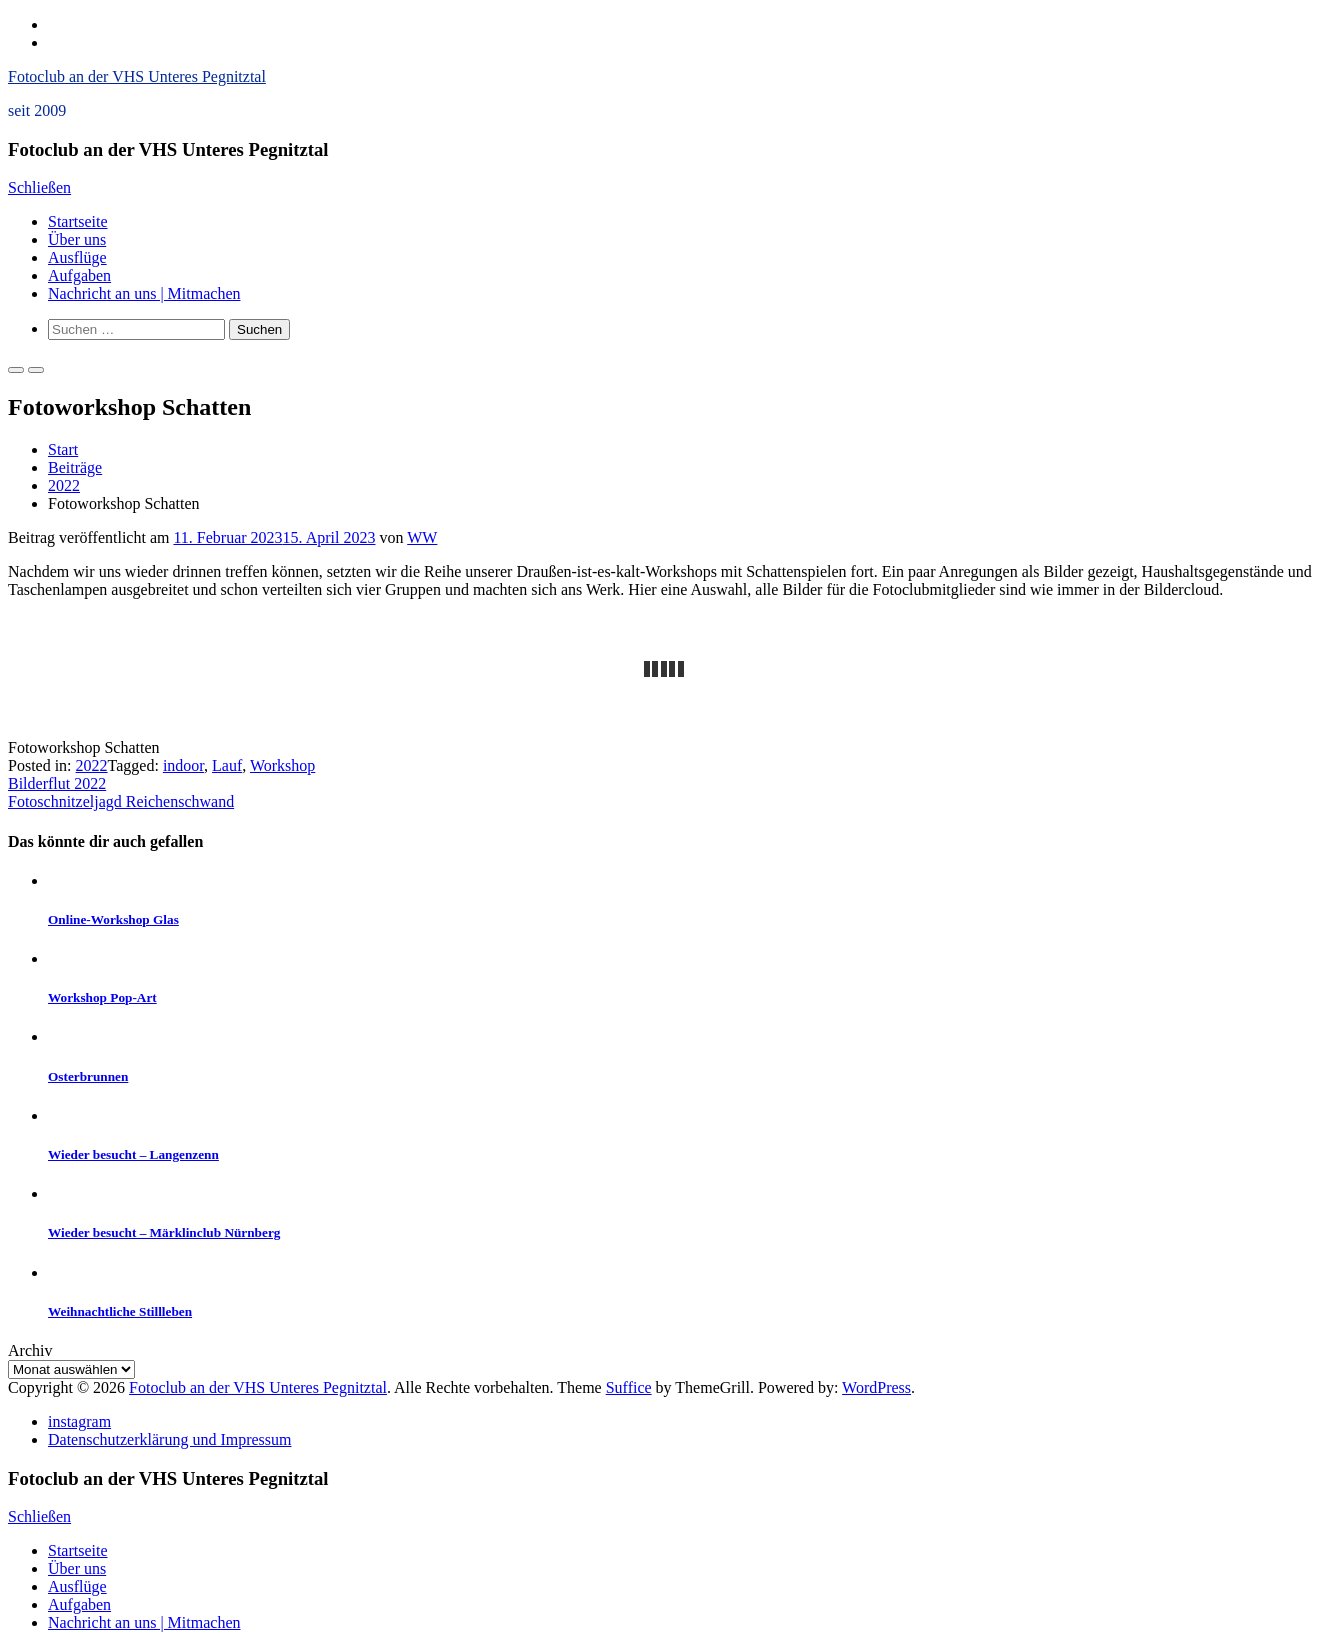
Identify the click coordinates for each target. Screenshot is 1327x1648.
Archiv (30, 1350)
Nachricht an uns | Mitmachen (144, 293)
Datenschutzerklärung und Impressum (169, 1439)
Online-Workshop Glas (113, 919)
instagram (79, 1421)
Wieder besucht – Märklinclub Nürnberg (164, 1232)
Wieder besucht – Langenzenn (133, 1154)
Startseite (78, 221)
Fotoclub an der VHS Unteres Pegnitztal (137, 76)
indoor (183, 765)
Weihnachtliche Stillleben (120, 1311)
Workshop (282, 765)
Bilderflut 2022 (57, 783)
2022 (64, 485)
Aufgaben (79, 275)
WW (422, 537)
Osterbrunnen (88, 1076)
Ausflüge (77, 257)
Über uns (77, 239)
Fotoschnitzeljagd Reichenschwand (121, 801)
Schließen (39, 187)
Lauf (227, 765)
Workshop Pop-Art (102, 997)
